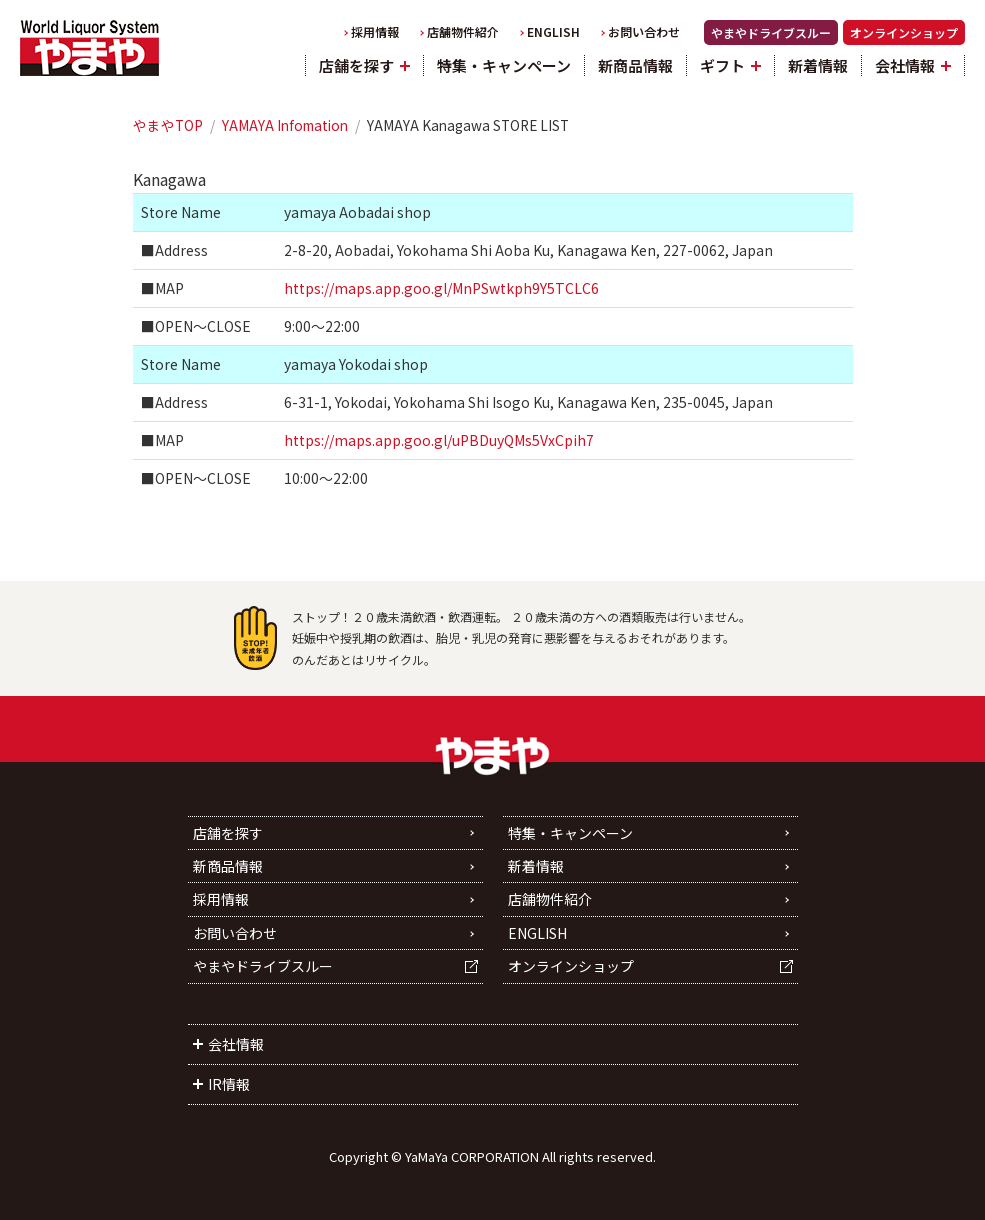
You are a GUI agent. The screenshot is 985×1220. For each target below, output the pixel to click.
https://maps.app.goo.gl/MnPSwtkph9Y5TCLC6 (441, 288)
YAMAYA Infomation (285, 125)
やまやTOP (168, 125)
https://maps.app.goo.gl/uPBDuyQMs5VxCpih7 (439, 440)
